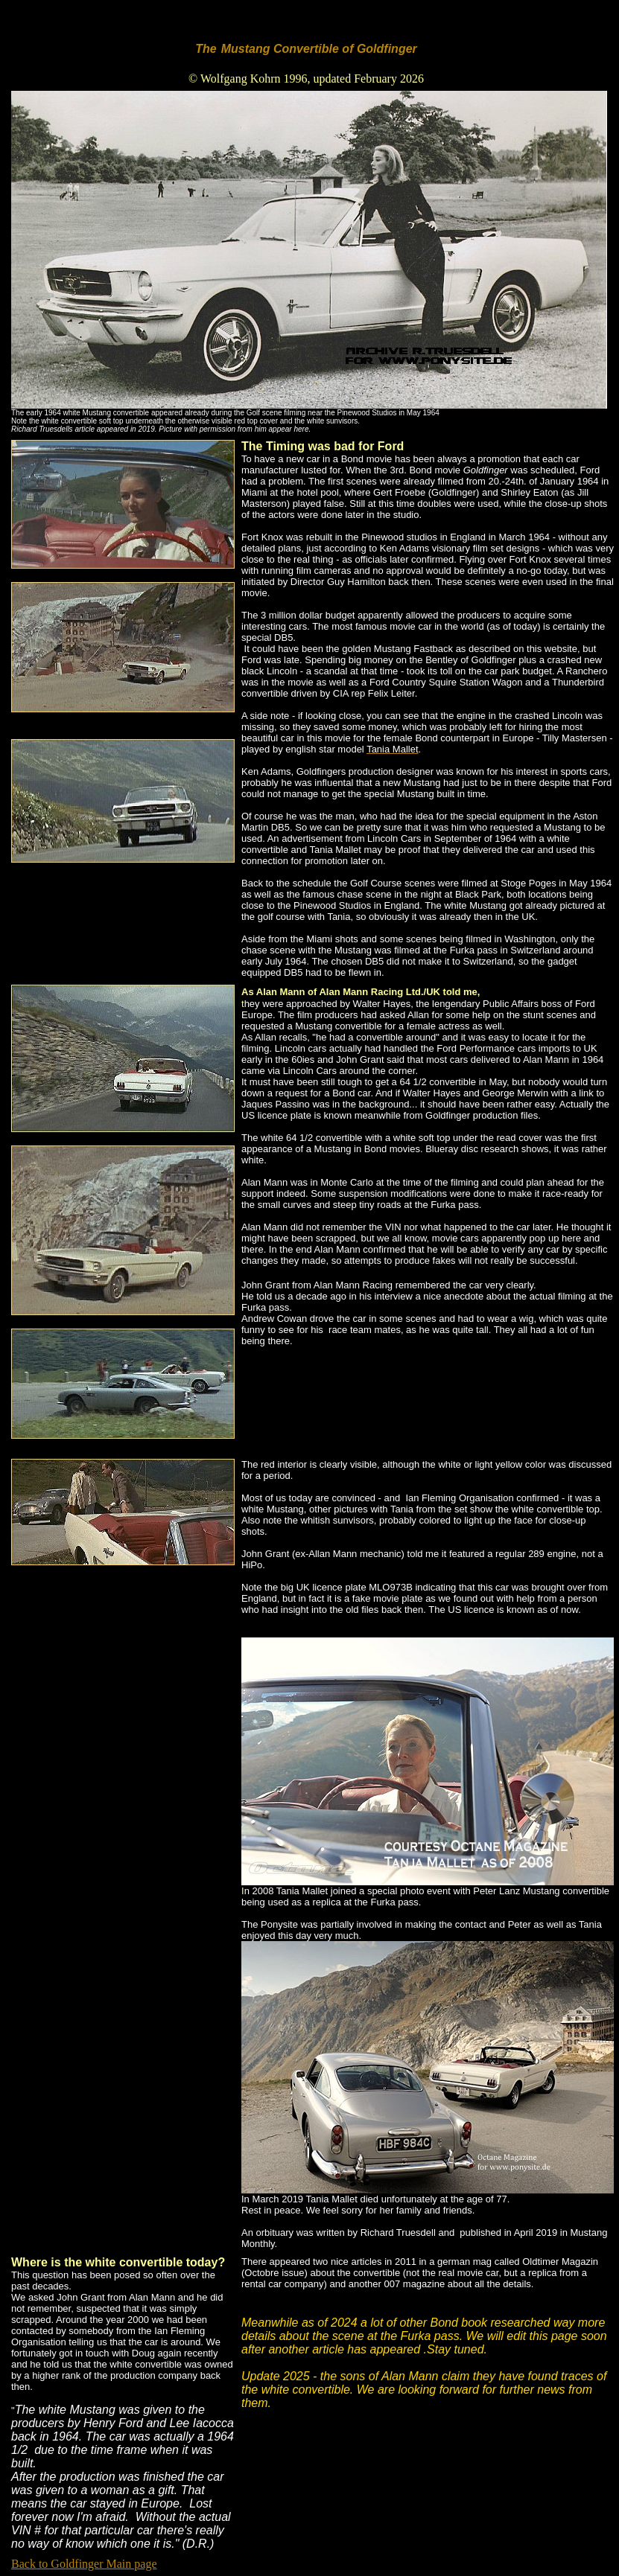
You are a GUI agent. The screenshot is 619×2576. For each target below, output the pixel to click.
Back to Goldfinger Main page (84, 2563)
